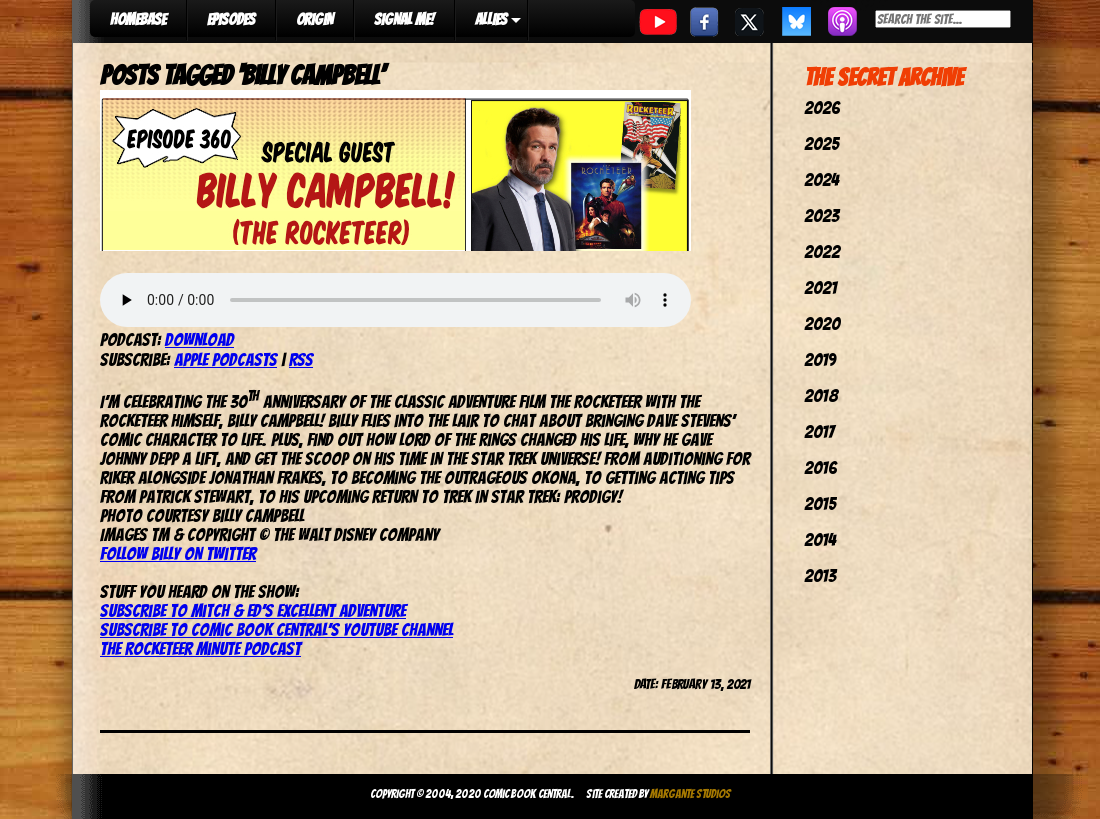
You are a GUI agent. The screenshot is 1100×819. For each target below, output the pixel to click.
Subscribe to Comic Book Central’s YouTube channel (276, 629)
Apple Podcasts (225, 359)
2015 (820, 503)
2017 (819, 431)
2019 (820, 359)
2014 (820, 539)
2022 (822, 251)
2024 (821, 179)
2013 (820, 575)
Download (199, 339)
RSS (301, 359)
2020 (822, 323)
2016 (820, 467)
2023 (821, 215)
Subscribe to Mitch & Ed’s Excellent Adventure (253, 610)
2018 (821, 395)
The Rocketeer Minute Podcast (200, 648)
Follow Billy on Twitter (178, 553)
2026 (822, 107)
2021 (820, 287)
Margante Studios (690, 793)
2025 (821, 143)
